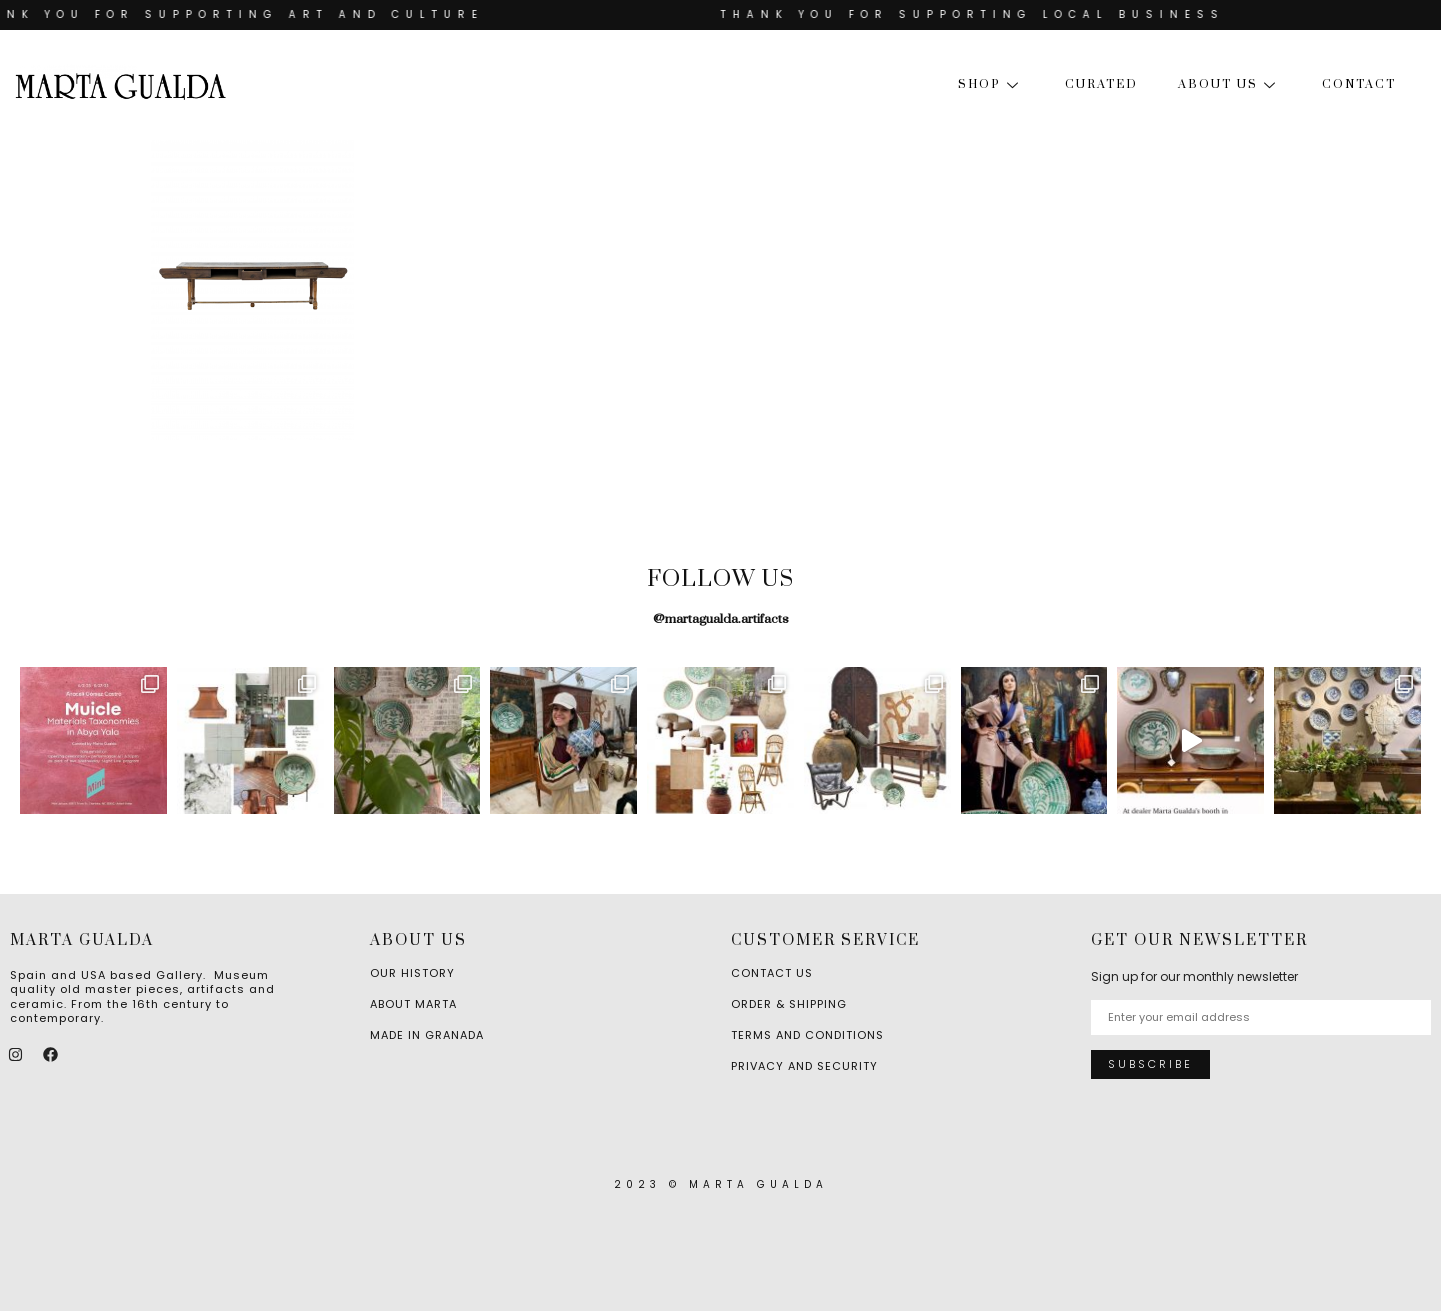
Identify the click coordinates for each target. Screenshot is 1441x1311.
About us (1230, 84)
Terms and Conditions (807, 1035)
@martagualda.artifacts (721, 619)
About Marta (413, 1004)
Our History (412, 973)
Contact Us (772, 973)
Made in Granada (427, 1035)
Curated (1101, 84)
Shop (991, 84)
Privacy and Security (804, 1066)
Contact (1359, 84)
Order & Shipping (789, 1004)
